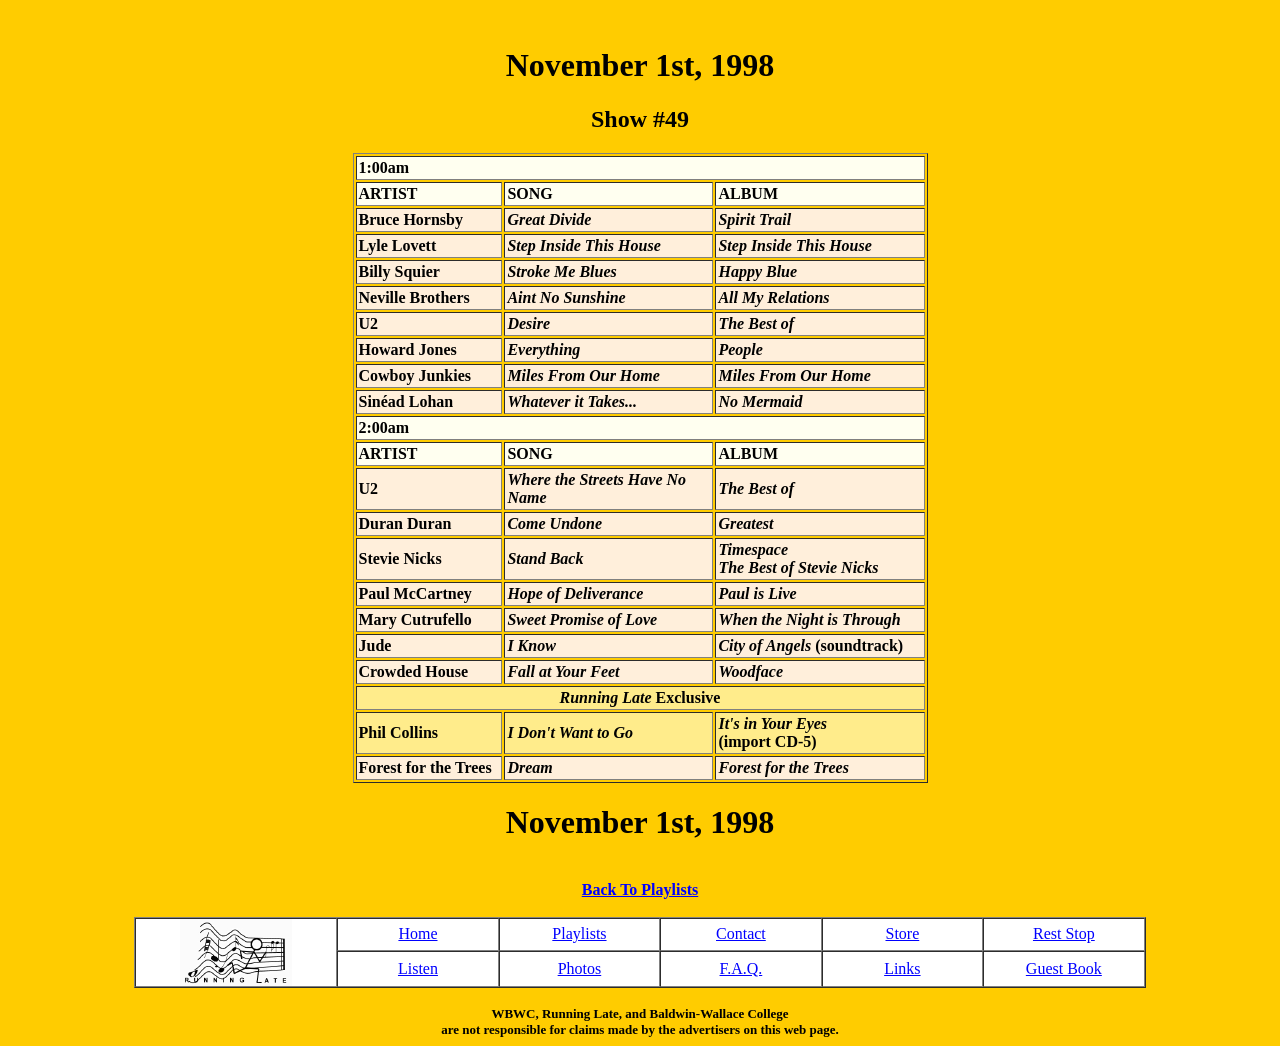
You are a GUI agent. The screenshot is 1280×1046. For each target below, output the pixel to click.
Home (417, 933)
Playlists (579, 933)
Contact (741, 933)
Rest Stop (1064, 933)
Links (902, 968)
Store (902, 933)
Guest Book (1064, 968)
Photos (580, 968)
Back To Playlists (640, 889)
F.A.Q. (741, 968)
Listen (418, 968)
